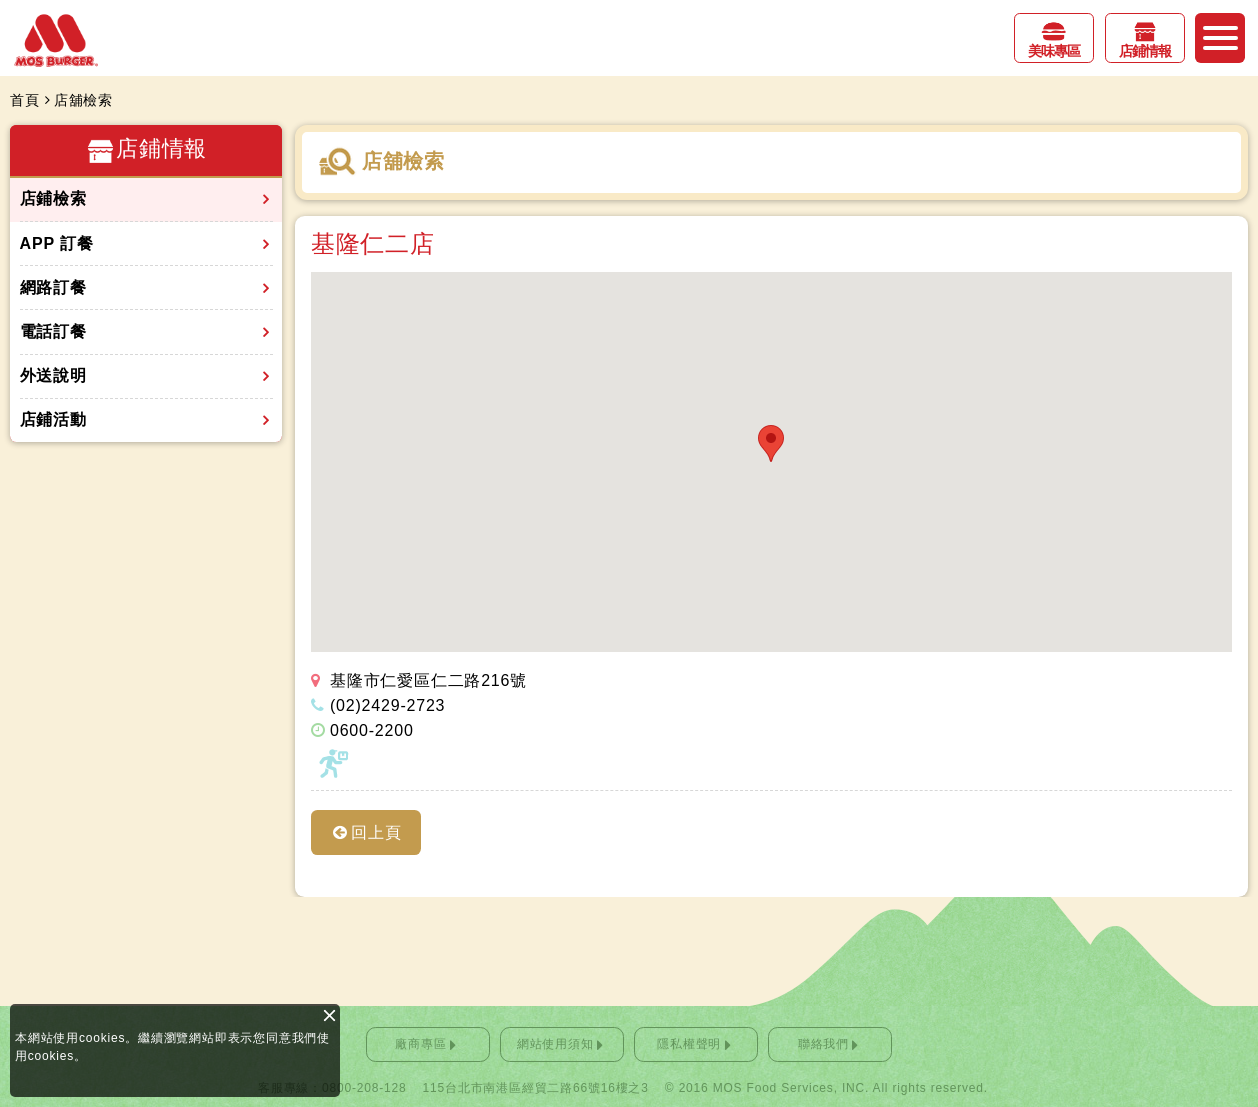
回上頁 (376, 832)
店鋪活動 (53, 419)
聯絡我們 (823, 1044)
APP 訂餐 (57, 243)
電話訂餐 (53, 331)
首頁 (25, 100)
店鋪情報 (1145, 51)
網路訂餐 (53, 287)
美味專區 (1054, 51)
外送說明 (53, 375)
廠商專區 (420, 1044)
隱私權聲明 (689, 1044)
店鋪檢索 (53, 198)
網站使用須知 (555, 1044)
